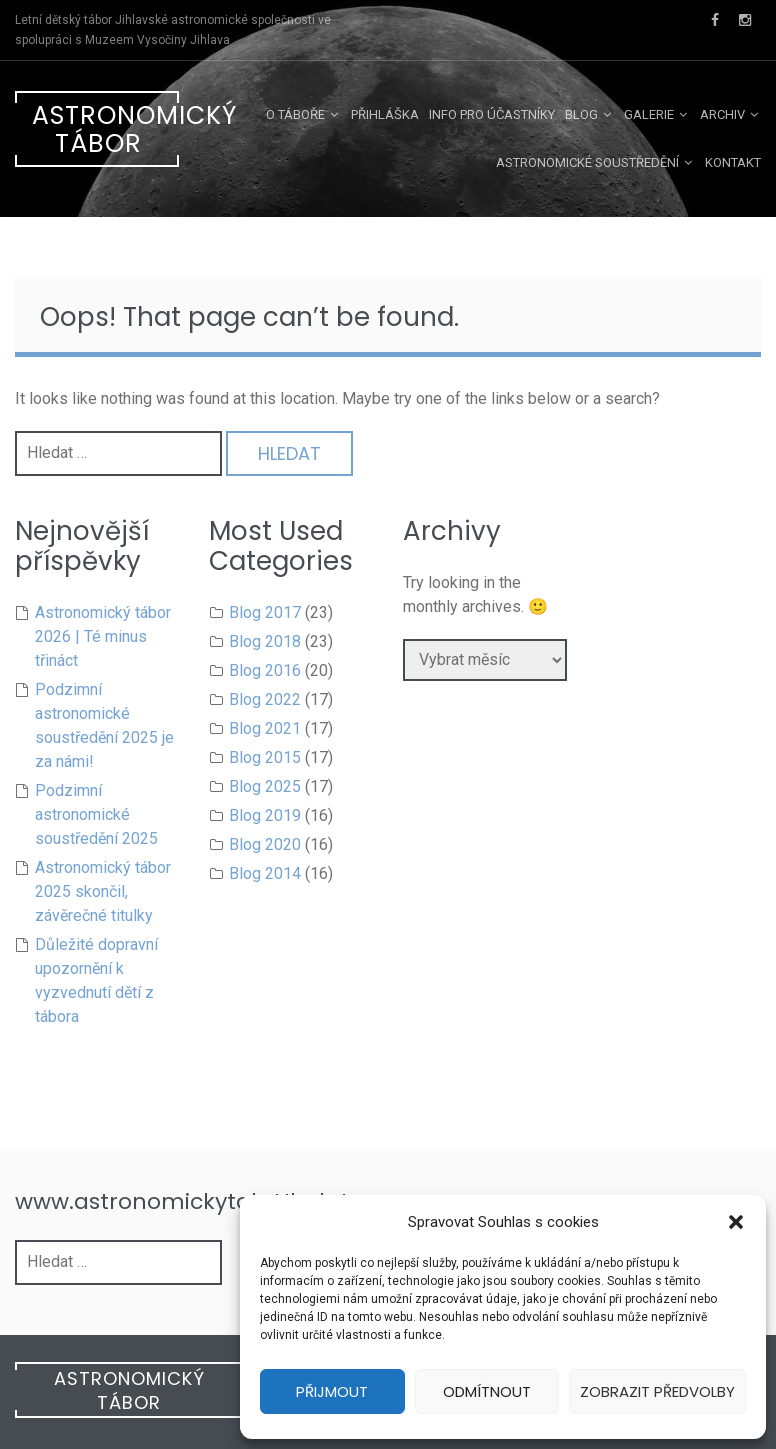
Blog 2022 (265, 699)
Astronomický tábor (105, 129)
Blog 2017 (265, 612)
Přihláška (385, 114)
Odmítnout (487, 1391)
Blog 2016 (265, 670)
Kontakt (733, 162)
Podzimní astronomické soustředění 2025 (96, 814)
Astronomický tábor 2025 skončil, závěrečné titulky (103, 891)
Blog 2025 (265, 786)
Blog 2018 (265, 641)
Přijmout (332, 1391)
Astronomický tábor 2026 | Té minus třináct (103, 636)
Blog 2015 (265, 757)
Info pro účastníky (492, 114)
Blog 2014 (265, 873)
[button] (736, 1222)
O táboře (295, 114)
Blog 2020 (265, 844)
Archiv (722, 114)
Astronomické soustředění (587, 162)
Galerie (649, 114)
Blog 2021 (265, 728)
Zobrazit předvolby (657, 1391)
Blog (581, 114)
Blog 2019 (265, 815)
